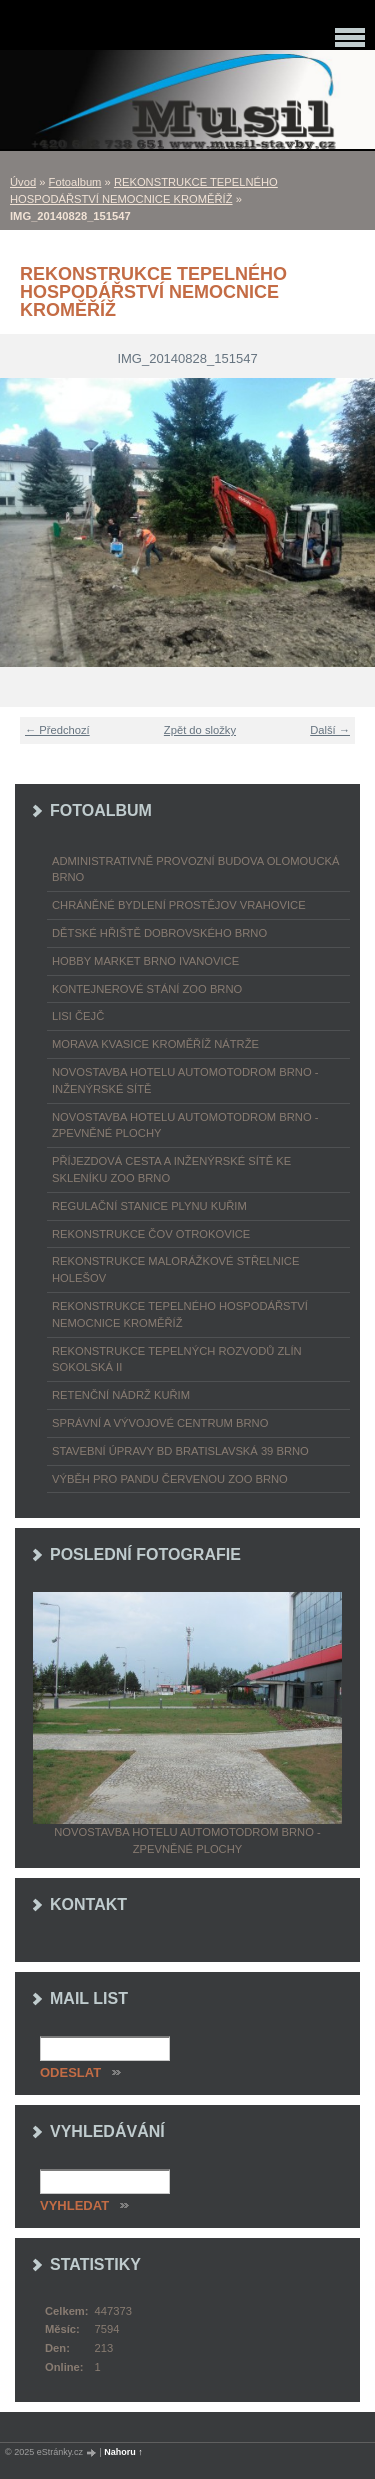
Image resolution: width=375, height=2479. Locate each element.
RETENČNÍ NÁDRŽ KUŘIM (121, 1395)
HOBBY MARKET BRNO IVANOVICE (145, 961)
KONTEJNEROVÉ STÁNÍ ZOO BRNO (147, 989)
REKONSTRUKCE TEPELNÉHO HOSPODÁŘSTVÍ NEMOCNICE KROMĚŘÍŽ (180, 1314)
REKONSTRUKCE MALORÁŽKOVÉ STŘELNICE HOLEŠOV (175, 1269)
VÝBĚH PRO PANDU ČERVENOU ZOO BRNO (170, 1479)
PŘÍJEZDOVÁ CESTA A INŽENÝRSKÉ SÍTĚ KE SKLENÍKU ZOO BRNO (171, 1169)
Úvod (23, 182)
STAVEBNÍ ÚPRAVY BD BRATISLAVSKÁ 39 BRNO (180, 1451)
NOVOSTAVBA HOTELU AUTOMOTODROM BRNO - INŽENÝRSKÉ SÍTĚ (185, 1080)
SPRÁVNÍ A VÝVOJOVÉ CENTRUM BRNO (160, 1423)
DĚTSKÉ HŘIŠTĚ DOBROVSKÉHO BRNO (159, 933)
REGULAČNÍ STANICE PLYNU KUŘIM (149, 1206)
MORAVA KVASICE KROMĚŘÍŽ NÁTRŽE (155, 1044)
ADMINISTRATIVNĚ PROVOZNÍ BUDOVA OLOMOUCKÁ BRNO (195, 869)
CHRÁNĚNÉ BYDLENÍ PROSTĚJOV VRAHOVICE (179, 905)
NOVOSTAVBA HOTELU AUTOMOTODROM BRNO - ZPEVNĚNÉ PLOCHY (185, 1125)
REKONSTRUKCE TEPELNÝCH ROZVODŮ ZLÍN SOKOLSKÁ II (177, 1359)
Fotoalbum (75, 182)
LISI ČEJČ (78, 1016)
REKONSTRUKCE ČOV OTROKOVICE (151, 1234)
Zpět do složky (200, 730)
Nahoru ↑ (123, 2452)
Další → (330, 730)
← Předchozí (57, 730)
